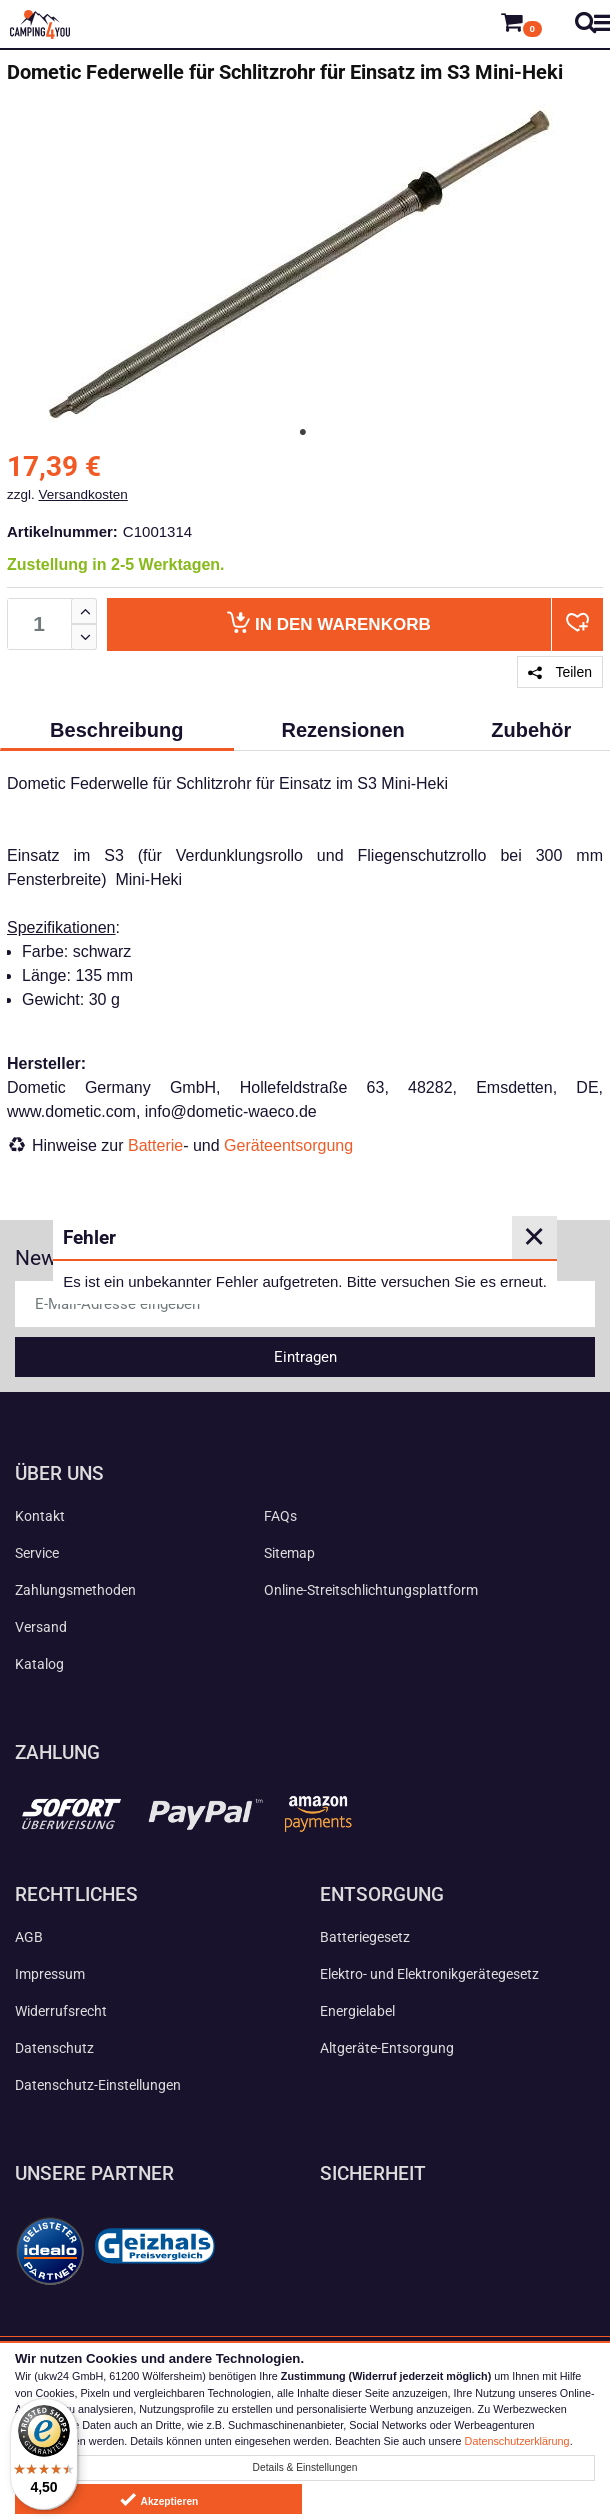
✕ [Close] (534, 1237)
